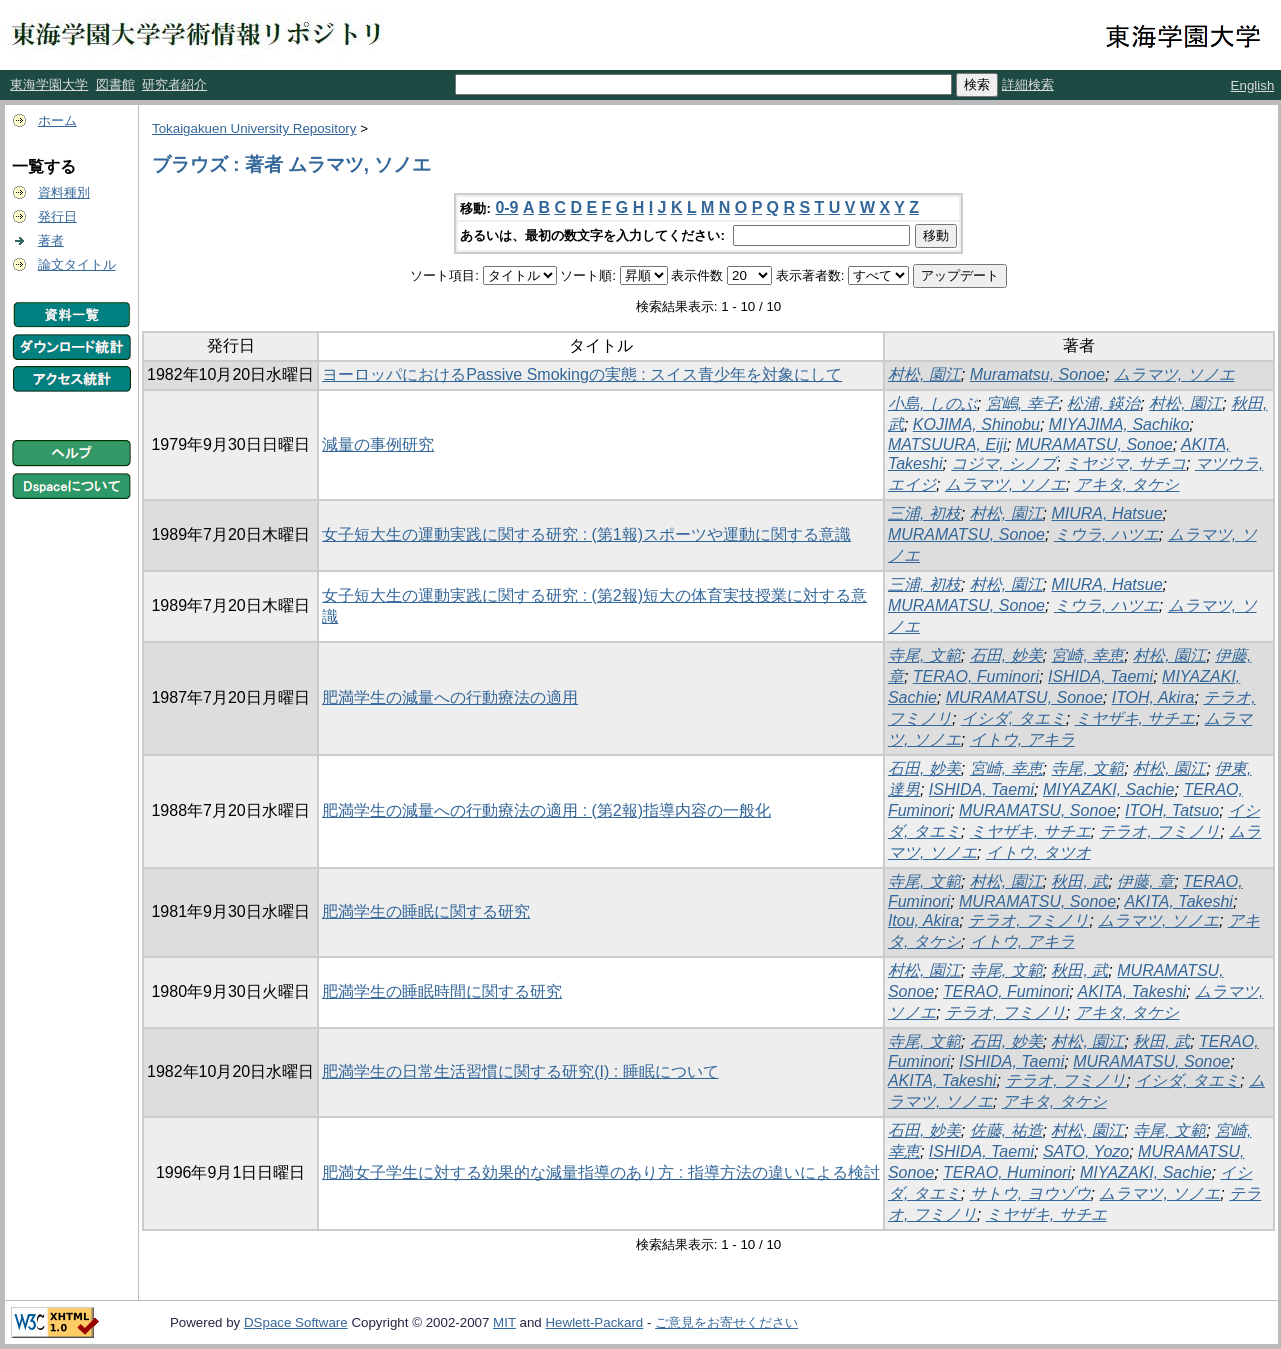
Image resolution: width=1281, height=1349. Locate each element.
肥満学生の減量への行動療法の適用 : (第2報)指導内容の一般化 (546, 810)
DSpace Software (296, 1322)
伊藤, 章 (1145, 881)
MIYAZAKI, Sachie (1109, 789)
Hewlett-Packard (594, 1322)
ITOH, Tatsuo (1172, 810)
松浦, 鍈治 (1103, 403)
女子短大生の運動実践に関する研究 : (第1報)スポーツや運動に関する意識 (586, 534)
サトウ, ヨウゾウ (1030, 1193)
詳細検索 (1028, 84)
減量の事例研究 (378, 444)
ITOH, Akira (1153, 697)
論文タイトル (77, 264)
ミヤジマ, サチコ (1125, 463)
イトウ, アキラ (1022, 739)
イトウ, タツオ (1038, 852)
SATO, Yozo (1086, 1151)
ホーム (57, 120)
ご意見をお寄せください (726, 1322)
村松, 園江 (924, 374)
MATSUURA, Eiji (947, 444)
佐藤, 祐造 (1006, 1130)
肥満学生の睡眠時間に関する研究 (442, 991)
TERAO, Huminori (1007, 1172)
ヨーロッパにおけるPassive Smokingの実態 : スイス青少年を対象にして (582, 374)
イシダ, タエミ (1013, 718)
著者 (51, 240)
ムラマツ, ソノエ (1174, 374)
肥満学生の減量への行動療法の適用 (450, 697)
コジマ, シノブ (1003, 463)
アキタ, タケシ (1127, 484)
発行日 (57, 216)
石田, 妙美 (1006, 655)
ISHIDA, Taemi (1100, 676)
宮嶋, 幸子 (1022, 403)
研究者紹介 (174, 84)
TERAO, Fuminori (976, 676)
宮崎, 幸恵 (1087, 655)
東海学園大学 (49, 84)
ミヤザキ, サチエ (1135, 718)
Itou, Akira (923, 920)
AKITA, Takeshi (1178, 901)
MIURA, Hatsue (1106, 513)
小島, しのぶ (932, 403)
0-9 (506, 207)
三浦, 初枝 (924, 513)
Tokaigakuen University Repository (254, 128)
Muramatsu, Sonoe (1037, 374)
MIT (504, 1322)
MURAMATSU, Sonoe (1094, 444)
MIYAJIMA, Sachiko (1119, 424)
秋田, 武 (1079, 881)
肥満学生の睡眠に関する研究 (426, 911)
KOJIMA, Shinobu (976, 424)
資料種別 (64, 192)
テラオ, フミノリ (1159, 831)
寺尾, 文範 (924, 655)
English (1253, 85)
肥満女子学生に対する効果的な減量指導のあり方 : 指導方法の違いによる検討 (600, 1172)
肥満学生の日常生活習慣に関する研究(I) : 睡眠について (520, 1071)
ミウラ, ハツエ (1106, 534)
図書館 (115, 84)
